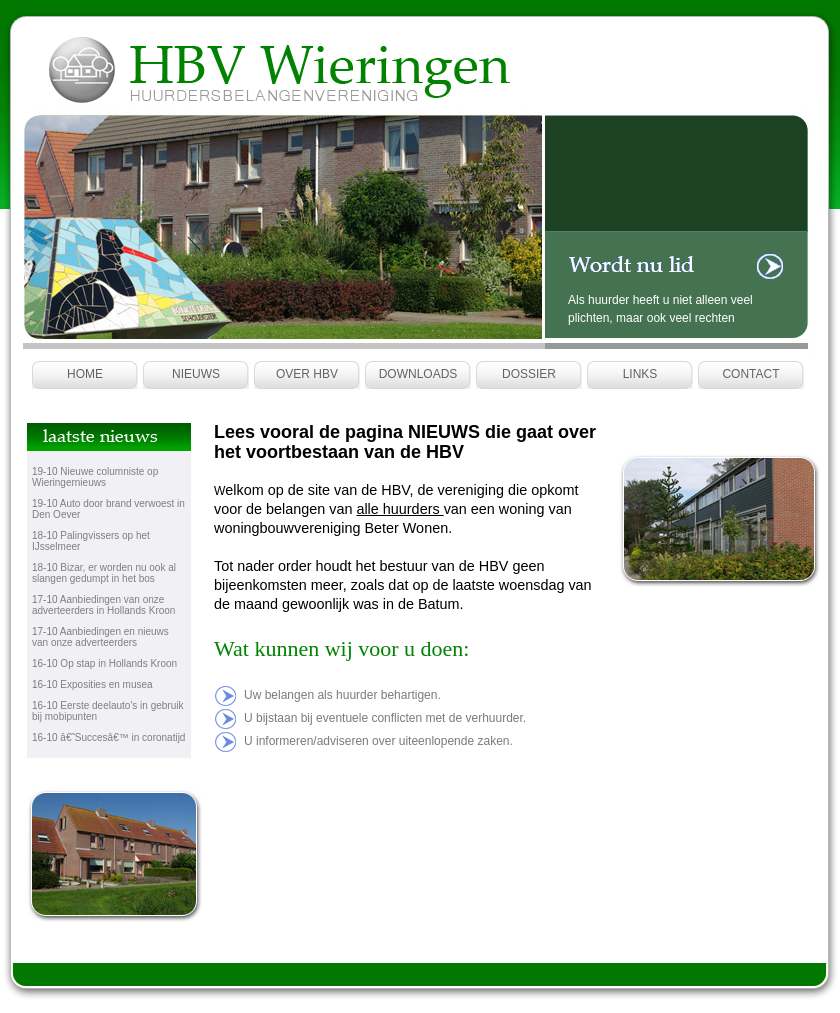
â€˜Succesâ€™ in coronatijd (122, 737)
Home (85, 374)
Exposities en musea (106, 684)
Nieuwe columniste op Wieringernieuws (95, 477)
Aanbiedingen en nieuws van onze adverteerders (100, 637)
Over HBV (307, 374)
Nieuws (196, 374)
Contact (750, 374)
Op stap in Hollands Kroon (118, 663)
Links (640, 374)
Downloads (418, 374)
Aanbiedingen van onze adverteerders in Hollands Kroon (103, 605)
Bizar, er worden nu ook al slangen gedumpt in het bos (104, 573)
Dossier (529, 374)
